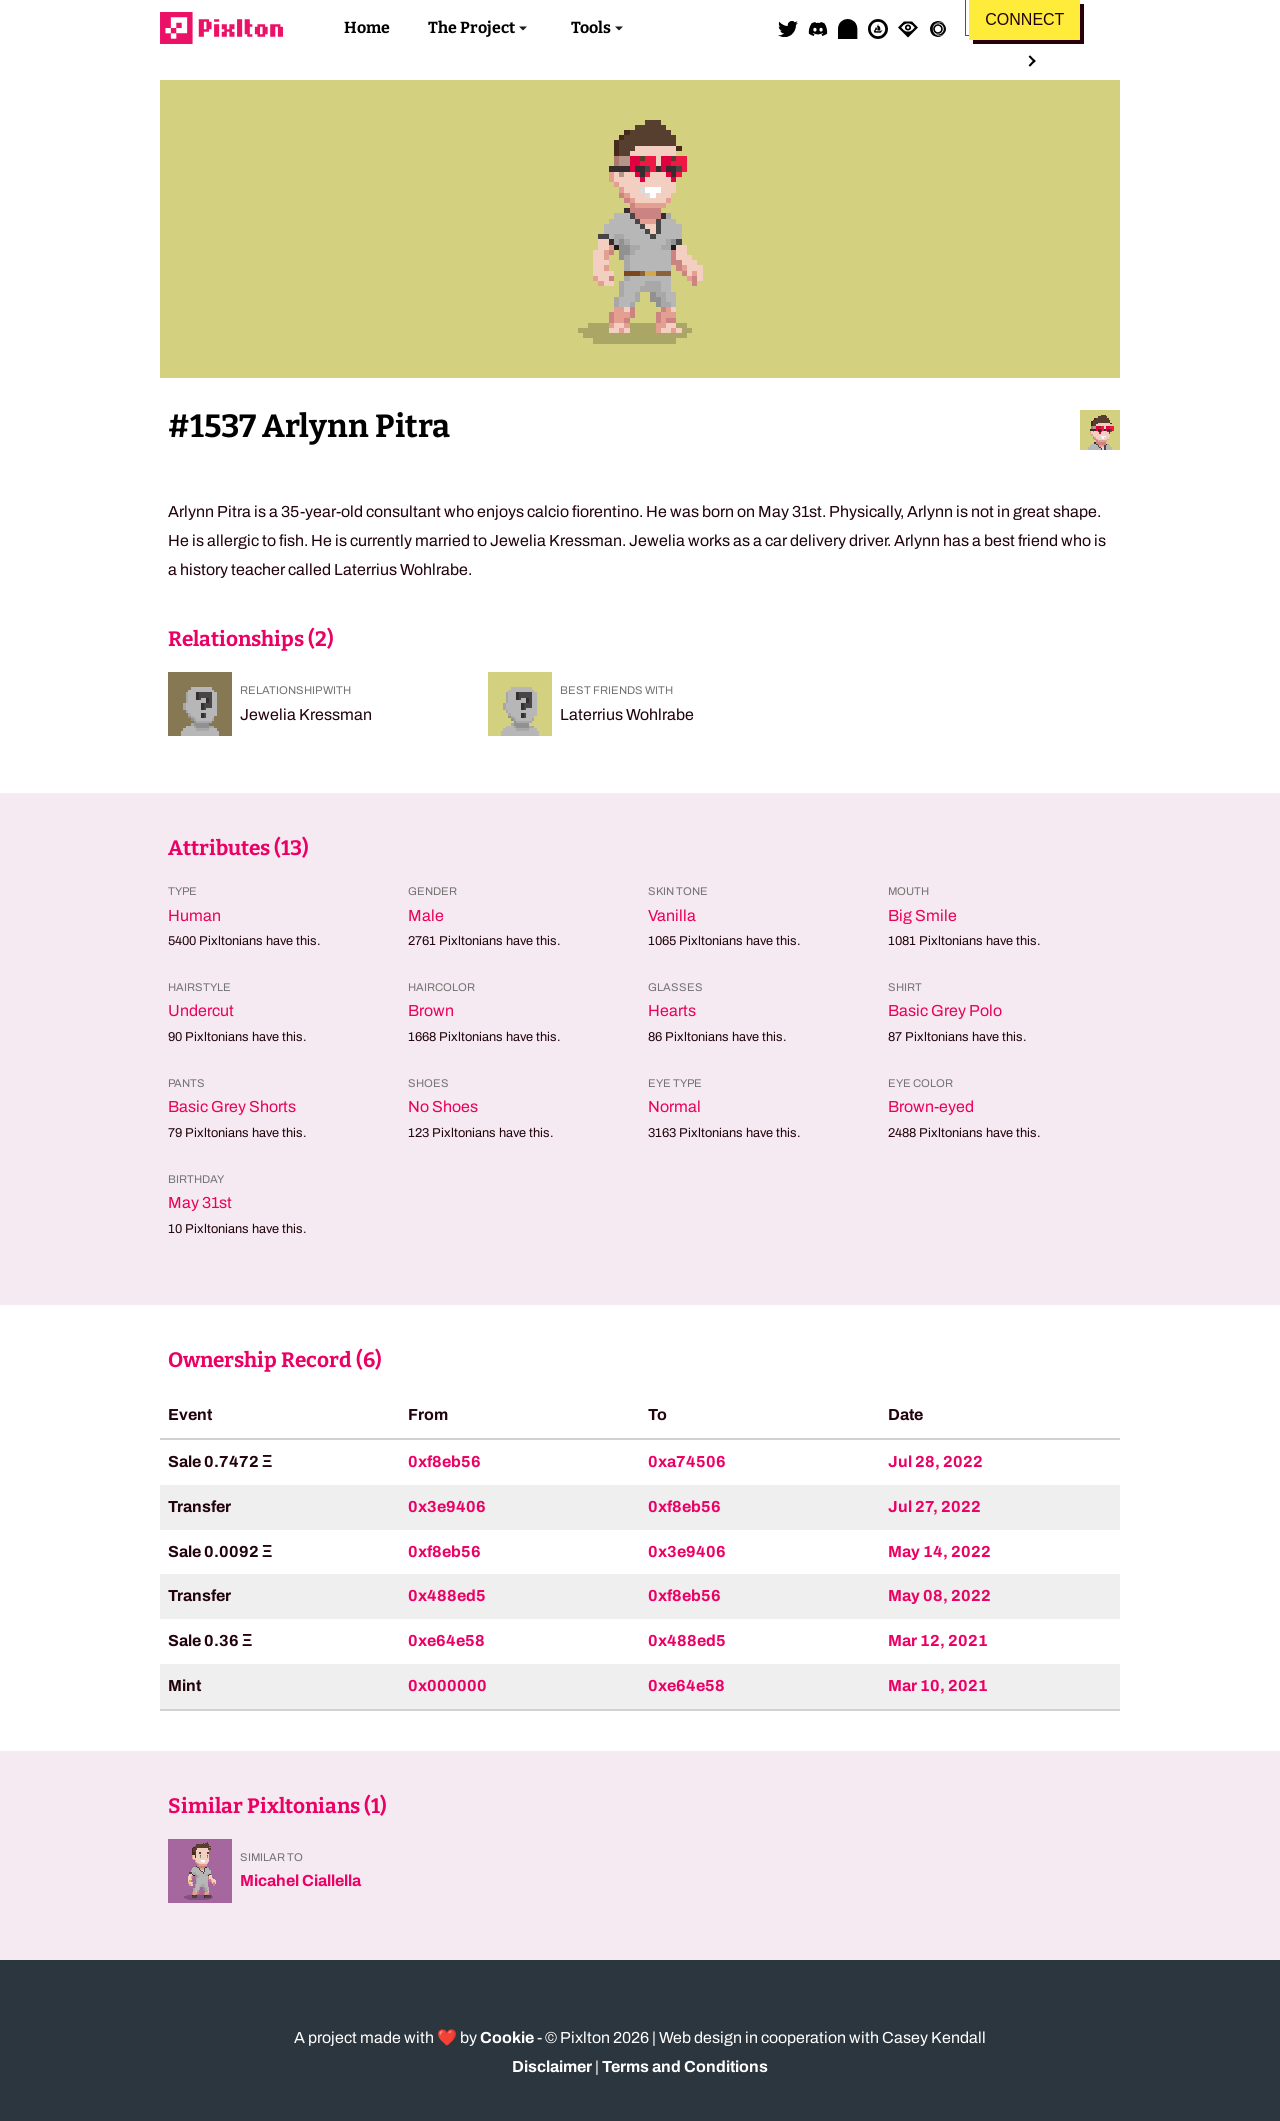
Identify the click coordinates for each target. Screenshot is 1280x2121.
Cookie (507, 2037)
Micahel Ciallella (300, 1880)
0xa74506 (687, 1461)
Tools (591, 27)
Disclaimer (552, 2066)
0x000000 (447, 1685)
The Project (471, 27)
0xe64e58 (446, 1640)
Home (367, 27)
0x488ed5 (447, 1595)
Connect (1024, 19)
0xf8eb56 (444, 1461)
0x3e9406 (447, 1506)
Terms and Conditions (685, 2066)
